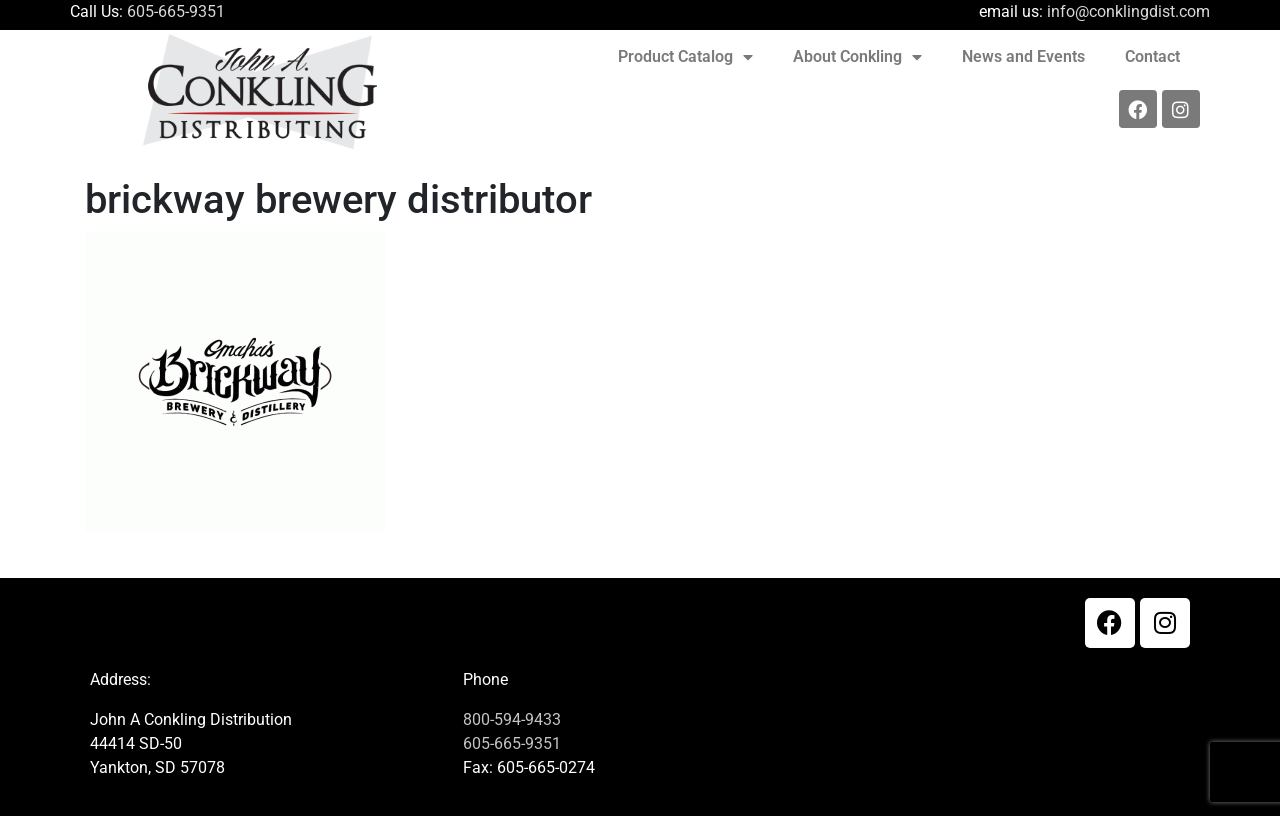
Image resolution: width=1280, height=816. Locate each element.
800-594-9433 (512, 719)
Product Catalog (685, 57)
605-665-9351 (176, 11)
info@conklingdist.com (1128, 11)
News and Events (1023, 56)
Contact (1152, 56)
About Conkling (857, 57)
